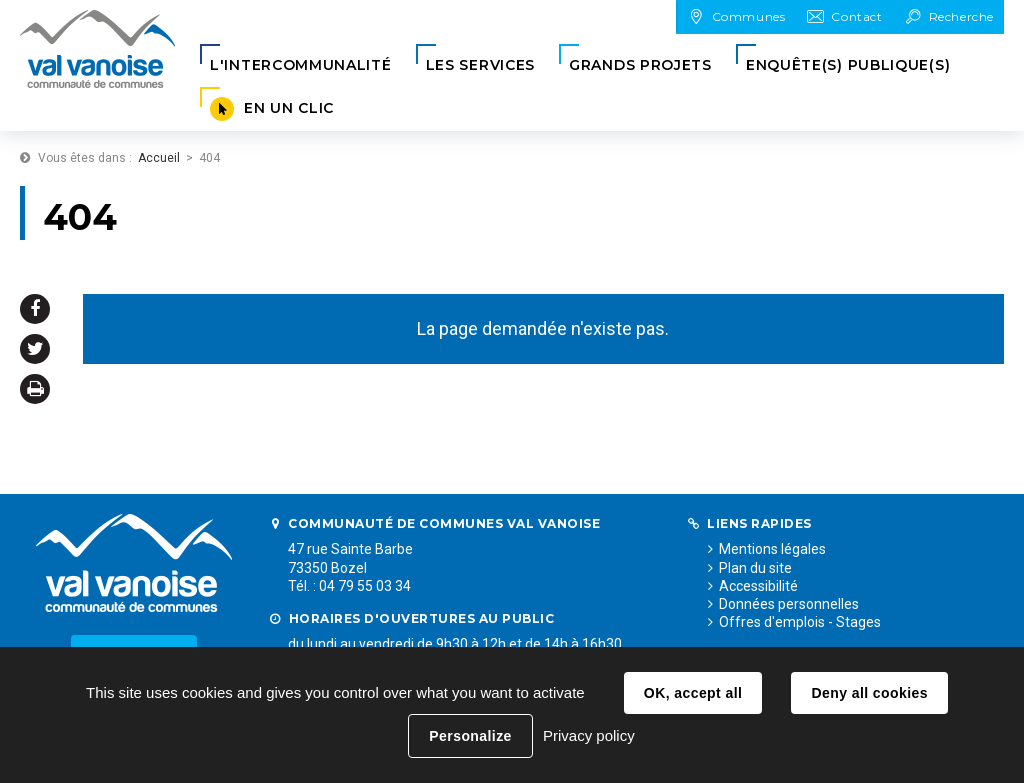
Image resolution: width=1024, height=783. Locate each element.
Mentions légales (772, 549)
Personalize (470, 736)
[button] (301, 65)
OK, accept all (693, 693)
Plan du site (755, 568)
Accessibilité (758, 586)
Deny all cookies (869, 693)
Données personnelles (789, 604)
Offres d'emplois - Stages (800, 622)
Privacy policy (589, 735)
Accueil (159, 158)
